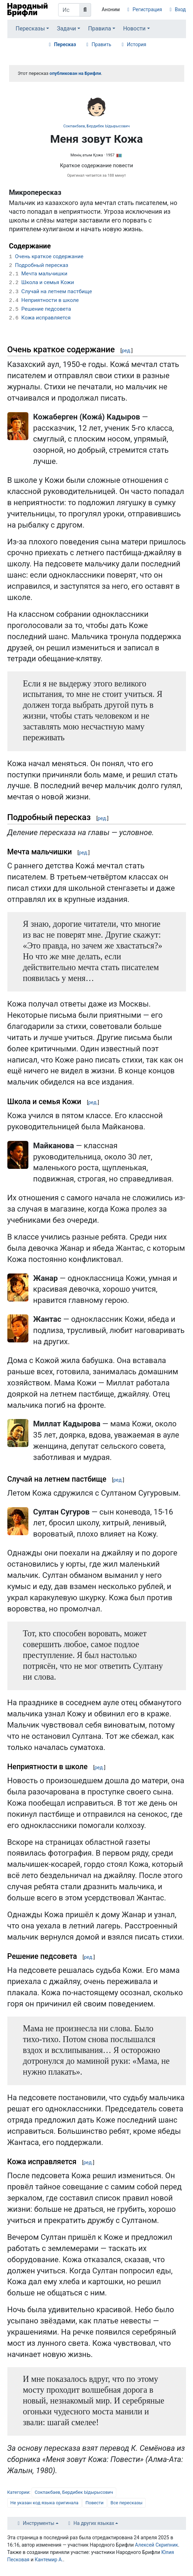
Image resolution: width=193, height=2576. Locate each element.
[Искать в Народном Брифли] (69, 9)
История (136, 44)
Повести (94, 2502)
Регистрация (147, 9)
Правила (99, 28)
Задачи (66, 28)
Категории (18, 2492)
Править (101, 44)
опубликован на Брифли (75, 73)
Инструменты (38, 2523)
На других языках (94, 2523)
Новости (134, 28)
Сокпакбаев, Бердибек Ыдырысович (96, 126)
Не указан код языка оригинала (44, 2502)
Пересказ (65, 44)
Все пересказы (127, 2502)
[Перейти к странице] (85, 9)
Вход (180, 9)
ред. (126, 350)
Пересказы (30, 28)
